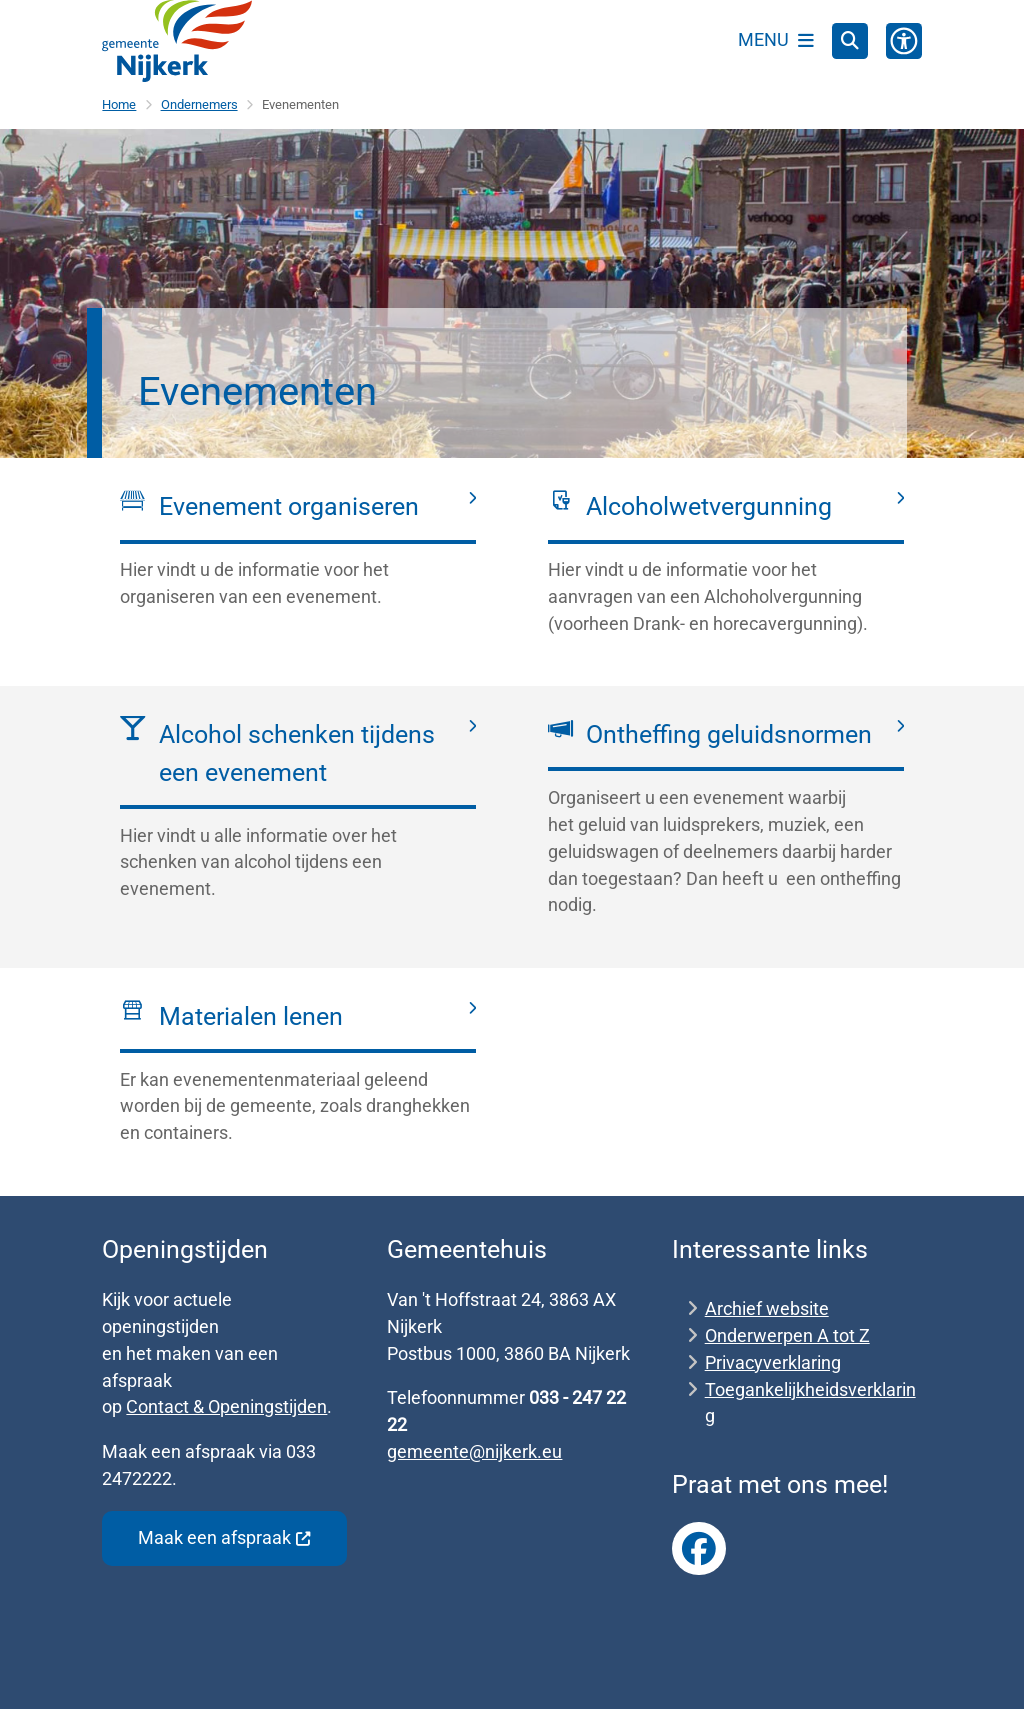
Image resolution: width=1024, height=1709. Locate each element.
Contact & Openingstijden (226, 1406)
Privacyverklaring (773, 1362)
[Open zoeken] (850, 41)
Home (119, 104)
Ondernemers (199, 104)
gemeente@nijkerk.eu (474, 1451)
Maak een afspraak (224, 1537)
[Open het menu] (776, 41)
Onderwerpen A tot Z (787, 1335)
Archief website (767, 1308)
